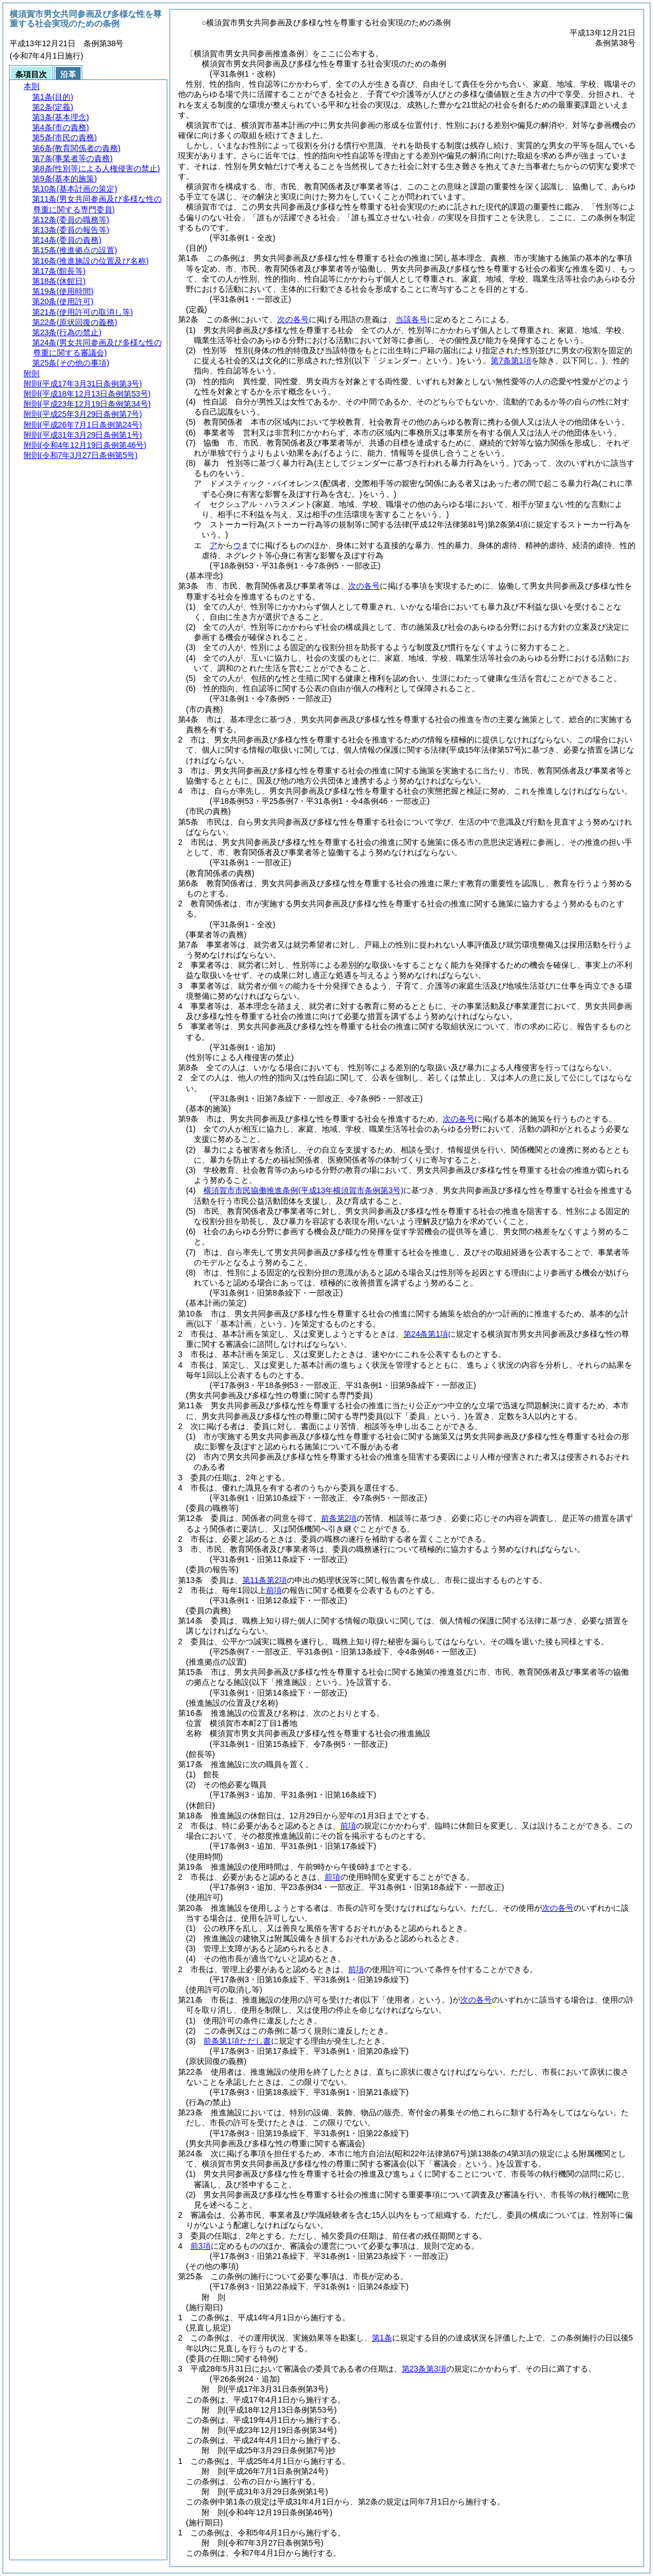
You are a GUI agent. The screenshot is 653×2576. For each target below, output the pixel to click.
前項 (274, 1590)
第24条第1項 (425, 1333)
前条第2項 (339, 1518)
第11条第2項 (264, 1580)
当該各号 (411, 319)
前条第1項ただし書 (237, 2040)
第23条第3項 (424, 2368)
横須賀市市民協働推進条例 (303, 1190)
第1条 (382, 2337)
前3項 (200, 2245)
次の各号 (293, 319)
